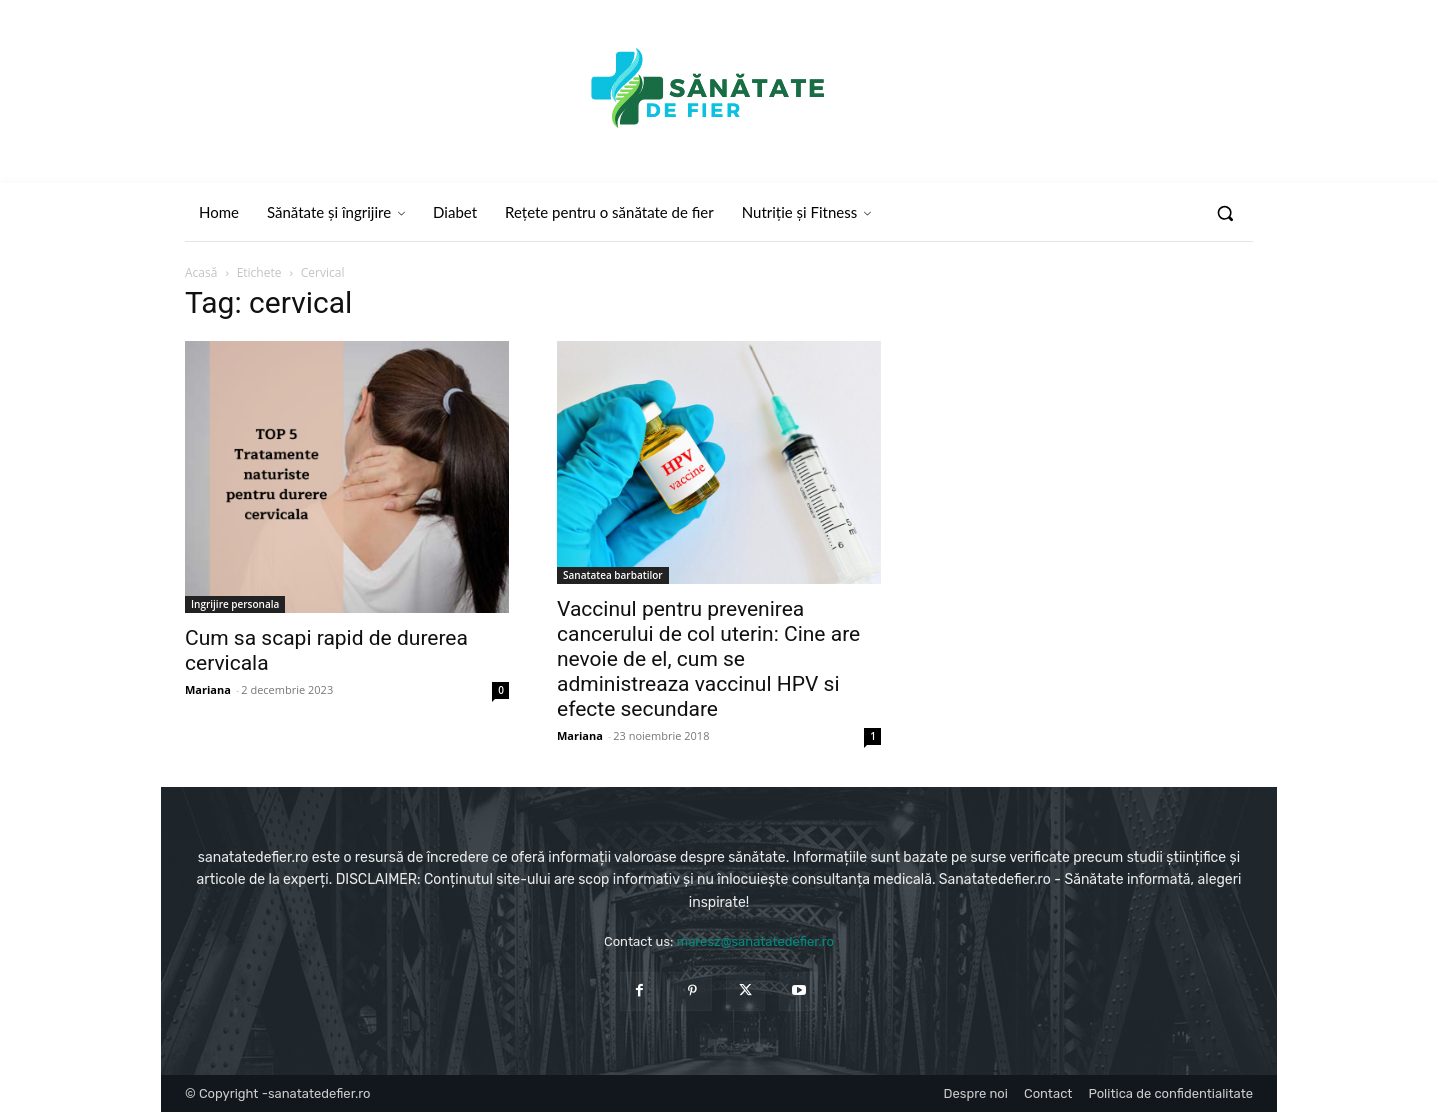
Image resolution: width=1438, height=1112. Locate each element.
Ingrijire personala (235, 604)
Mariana (208, 689)
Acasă (201, 272)
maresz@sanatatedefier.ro (755, 941)
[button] (1225, 213)
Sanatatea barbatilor (613, 575)
